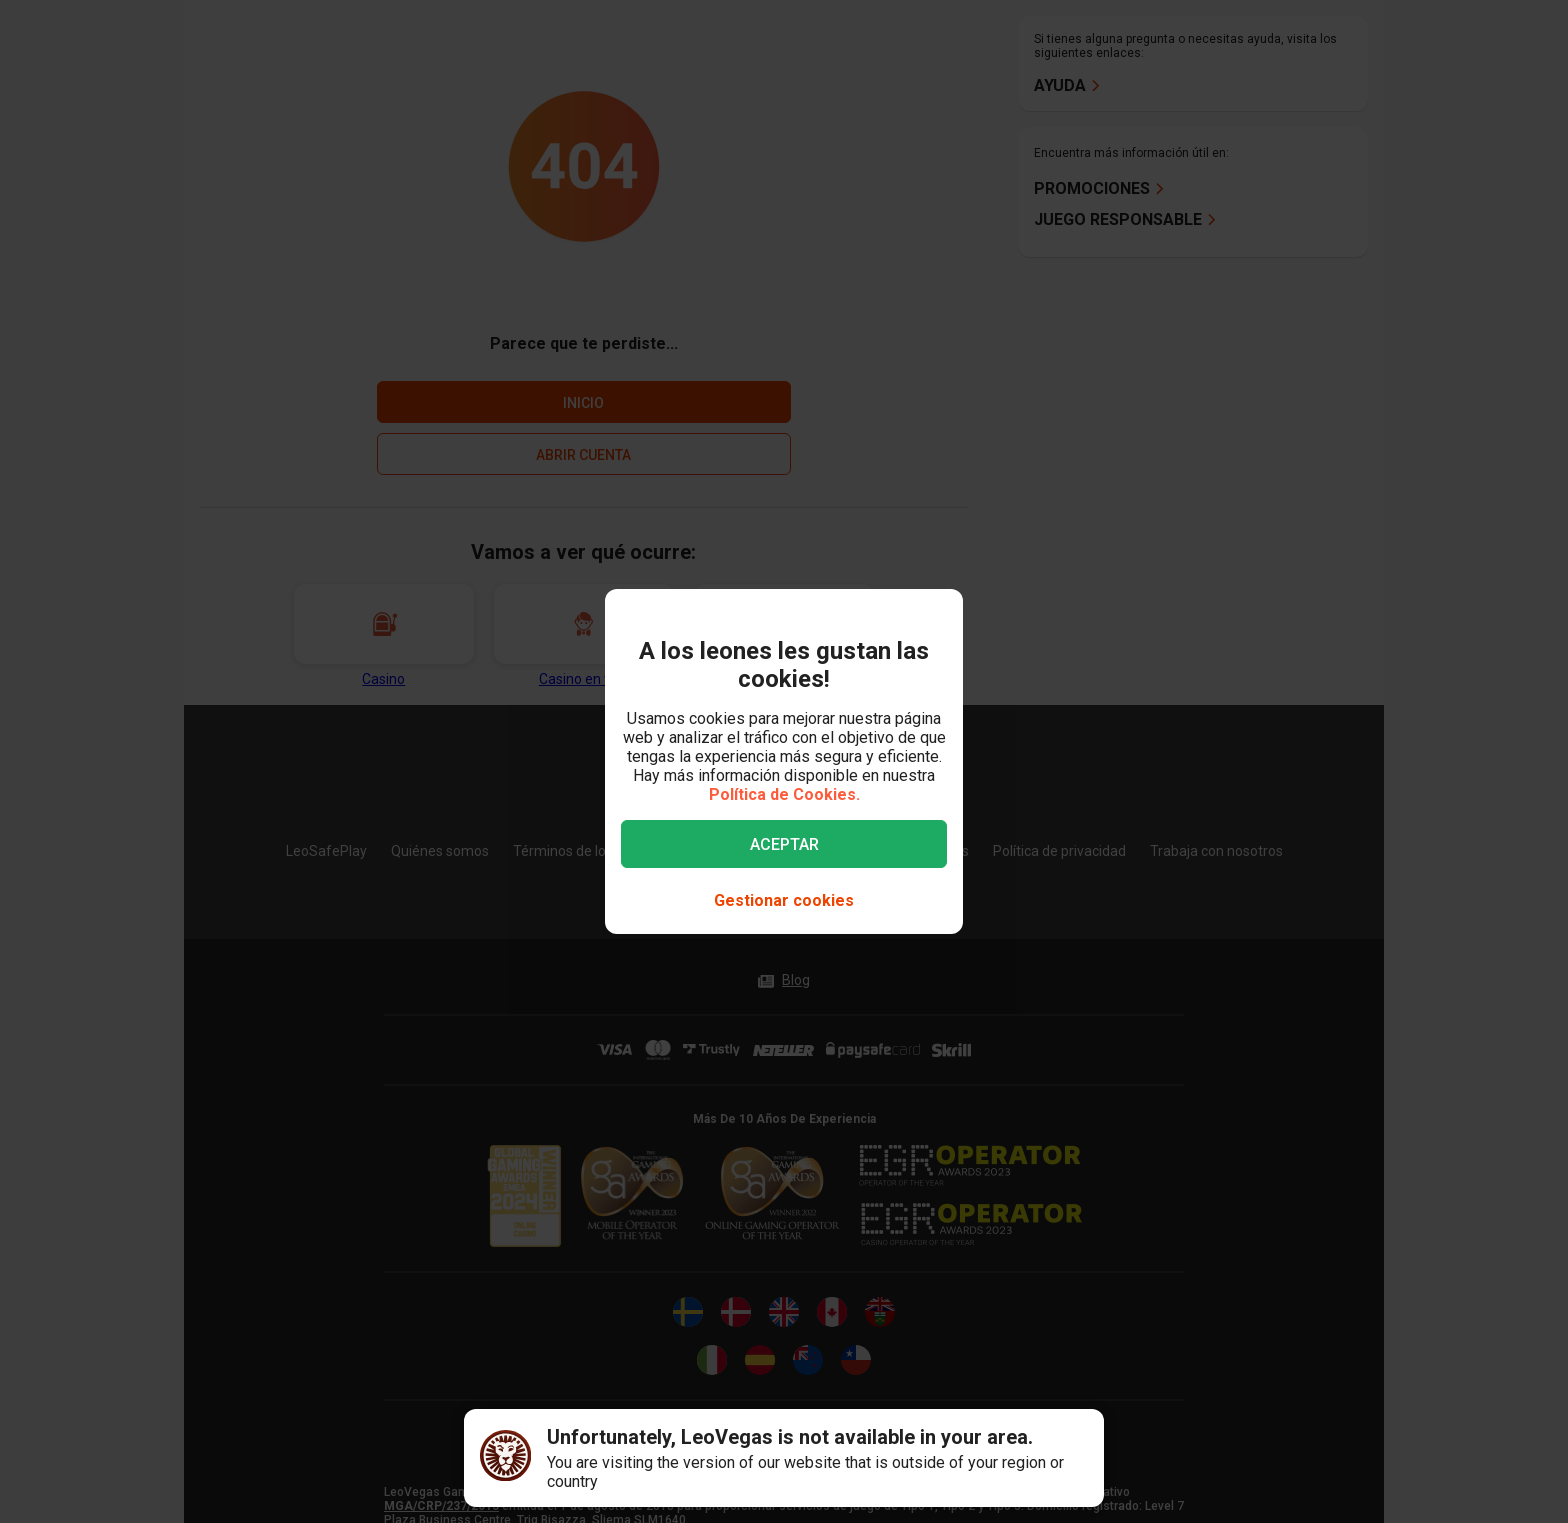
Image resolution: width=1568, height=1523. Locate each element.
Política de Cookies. (784, 794)
